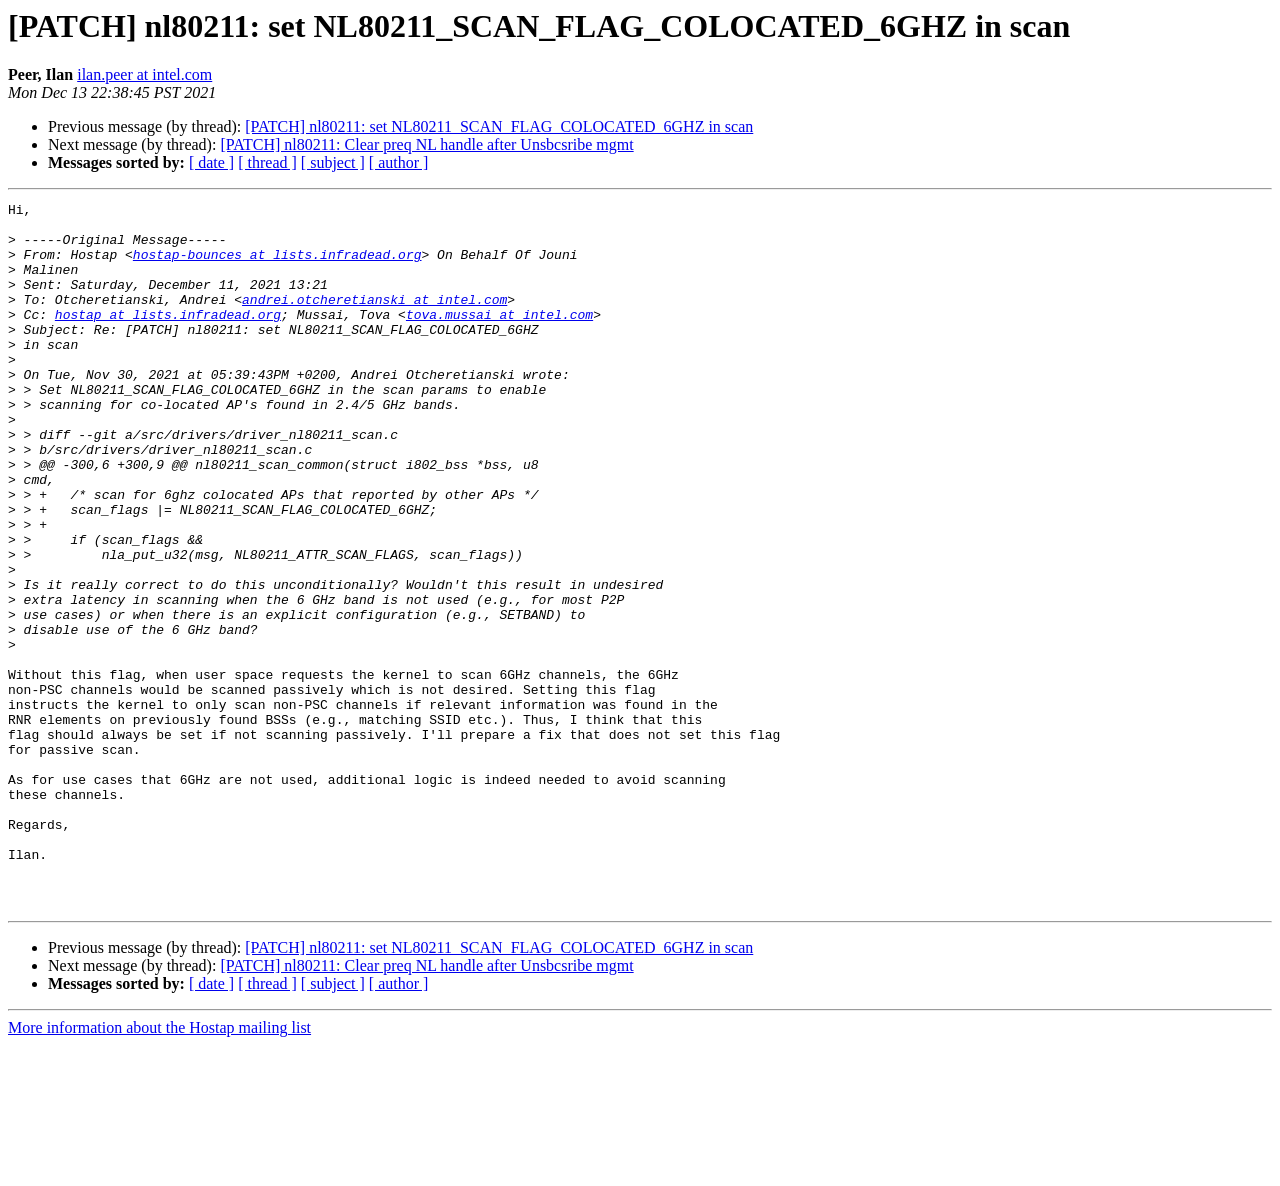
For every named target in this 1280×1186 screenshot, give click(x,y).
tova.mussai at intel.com (499, 338)
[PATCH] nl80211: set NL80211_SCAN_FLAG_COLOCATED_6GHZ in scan (499, 126)
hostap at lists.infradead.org (168, 338)
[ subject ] (333, 162)
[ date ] (211, 162)
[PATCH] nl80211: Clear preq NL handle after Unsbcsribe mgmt (426, 144)
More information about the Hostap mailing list (159, 1168)
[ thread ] (267, 162)
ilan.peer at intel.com (144, 74)
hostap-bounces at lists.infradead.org (277, 266)
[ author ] (399, 162)
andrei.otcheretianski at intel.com (374, 320)
